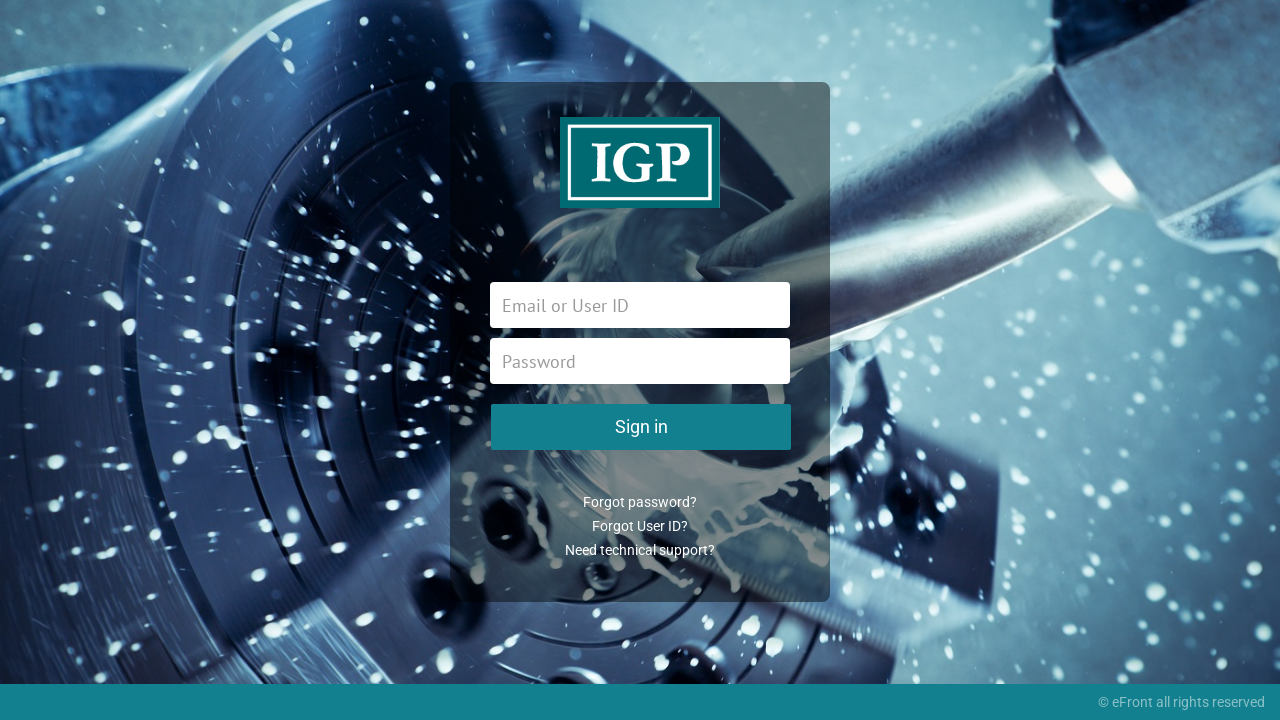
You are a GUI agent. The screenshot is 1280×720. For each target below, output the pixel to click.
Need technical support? (640, 550)
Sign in (641, 426)
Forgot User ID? (640, 526)
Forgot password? (640, 502)
